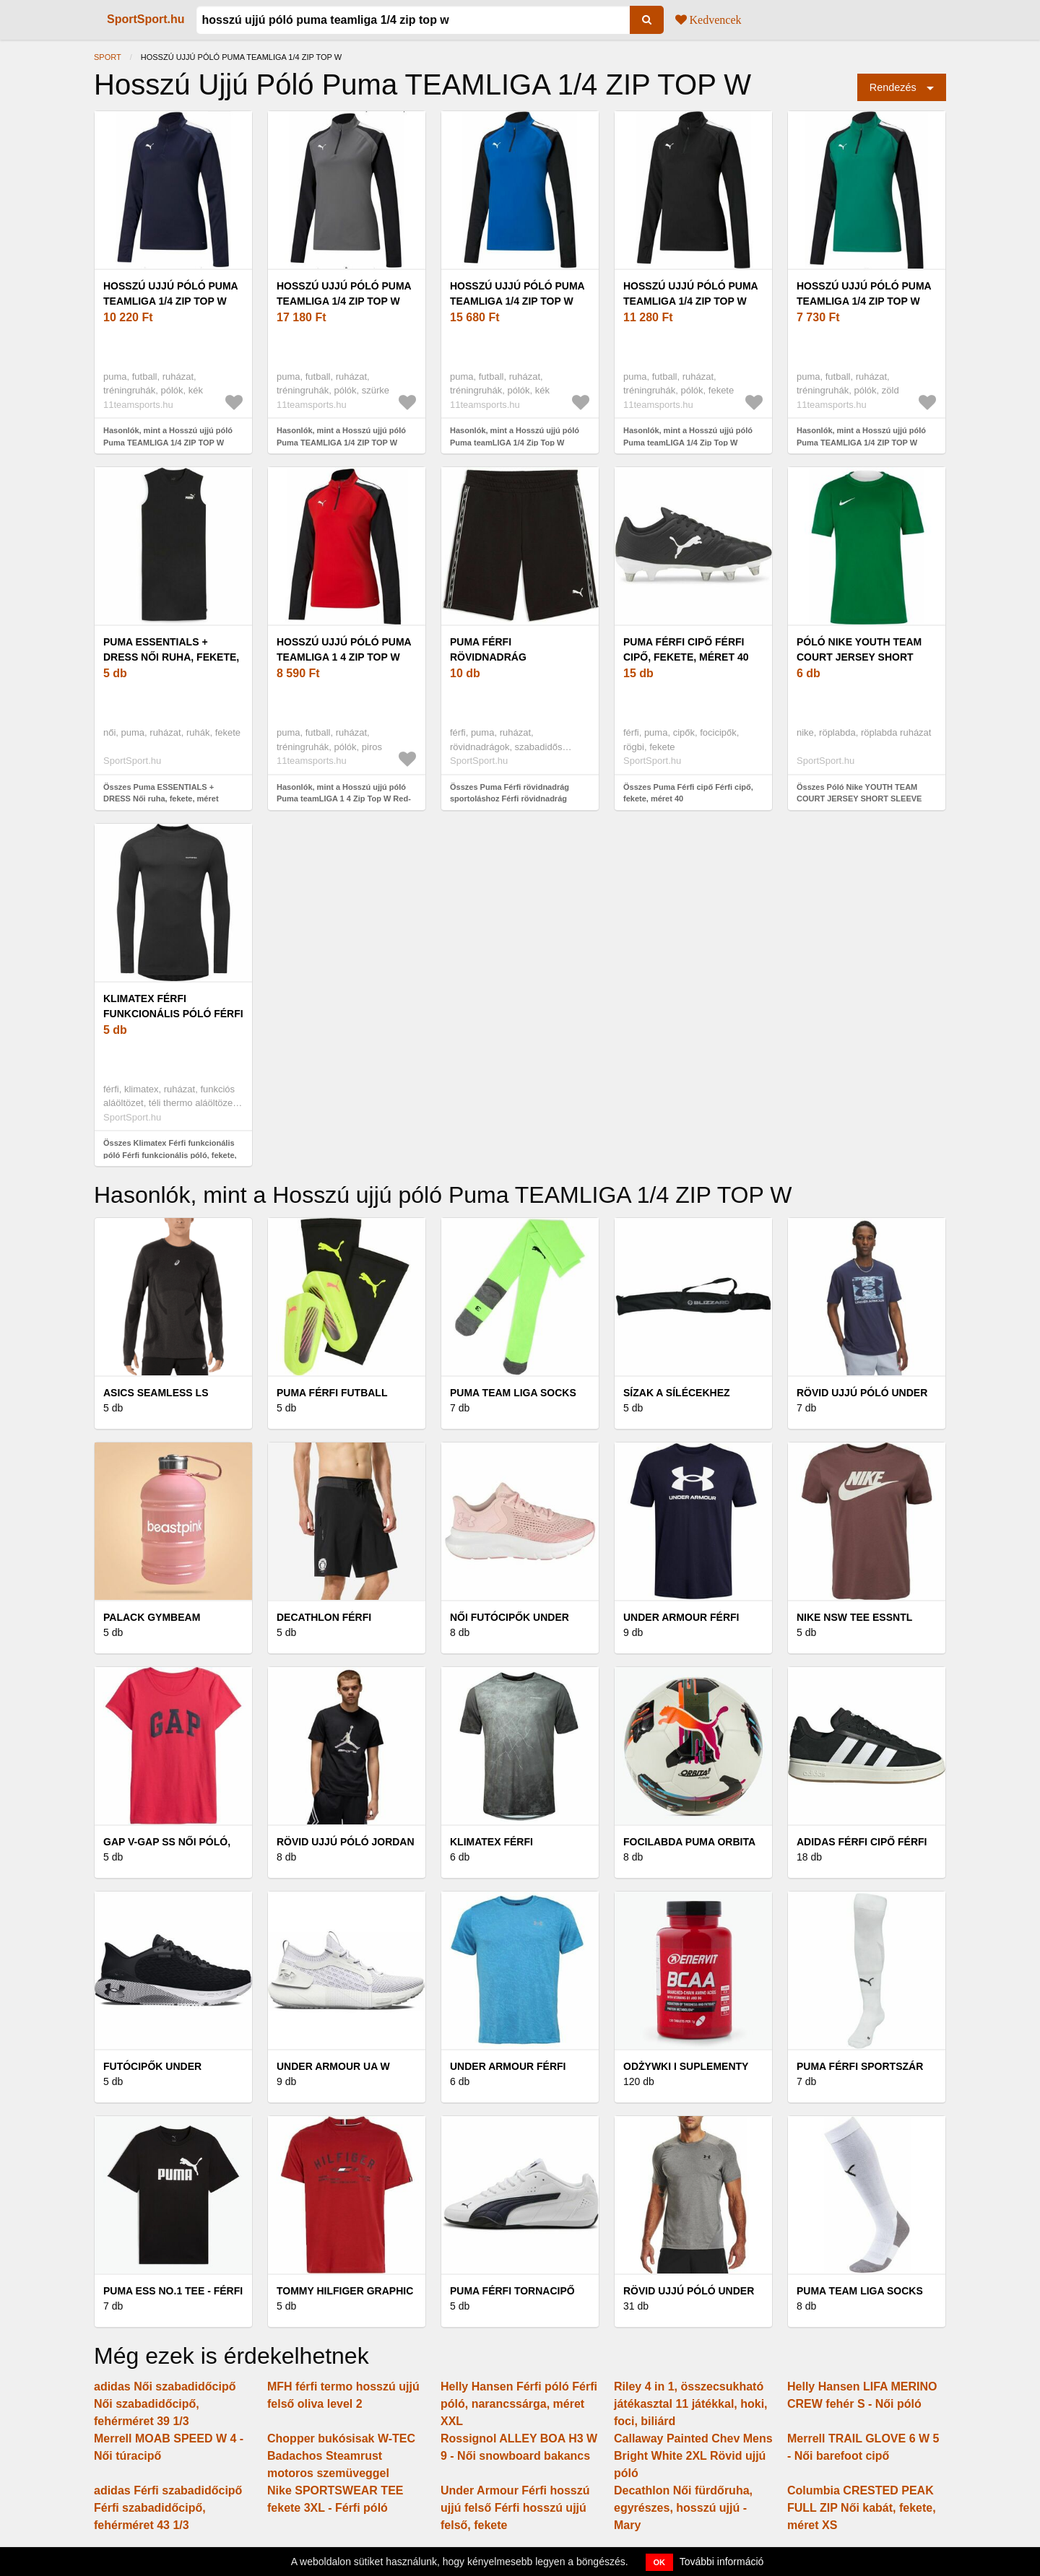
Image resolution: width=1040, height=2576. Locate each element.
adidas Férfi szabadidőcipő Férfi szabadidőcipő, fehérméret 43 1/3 (168, 2507)
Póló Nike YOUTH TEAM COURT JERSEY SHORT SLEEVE (859, 657)
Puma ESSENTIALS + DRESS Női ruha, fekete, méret (171, 657)
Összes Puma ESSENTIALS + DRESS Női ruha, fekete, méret (161, 793)
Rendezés (893, 87)
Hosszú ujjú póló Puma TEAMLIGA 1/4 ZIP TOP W (170, 293)
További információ (722, 2561)
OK (660, 2562)
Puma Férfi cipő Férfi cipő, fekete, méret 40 (685, 649)
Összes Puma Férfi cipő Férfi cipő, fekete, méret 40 (688, 793)
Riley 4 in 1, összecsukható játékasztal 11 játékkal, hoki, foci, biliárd (691, 2403)
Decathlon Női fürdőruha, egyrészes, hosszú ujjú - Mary (683, 2507)
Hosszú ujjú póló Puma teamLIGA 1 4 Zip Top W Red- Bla (344, 657)
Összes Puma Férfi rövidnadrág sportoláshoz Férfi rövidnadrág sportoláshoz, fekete (509, 799)
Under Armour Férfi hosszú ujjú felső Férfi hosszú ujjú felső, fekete (515, 2507)
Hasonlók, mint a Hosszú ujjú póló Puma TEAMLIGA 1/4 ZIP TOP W (168, 436)
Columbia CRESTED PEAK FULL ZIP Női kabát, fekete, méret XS (861, 2507)
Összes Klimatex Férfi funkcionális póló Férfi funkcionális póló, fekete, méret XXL (170, 1155)
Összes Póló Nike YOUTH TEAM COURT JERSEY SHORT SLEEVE (859, 793)
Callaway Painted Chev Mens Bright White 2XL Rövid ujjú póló (693, 2455)
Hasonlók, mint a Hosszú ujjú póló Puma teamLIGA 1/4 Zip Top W (514, 436)
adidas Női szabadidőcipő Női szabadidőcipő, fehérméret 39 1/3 (164, 2403)
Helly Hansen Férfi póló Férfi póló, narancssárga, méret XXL (519, 2403)
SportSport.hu (146, 19)
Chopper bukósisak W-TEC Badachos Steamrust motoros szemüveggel (341, 2455)
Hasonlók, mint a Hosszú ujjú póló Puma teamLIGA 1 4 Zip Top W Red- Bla (344, 799)
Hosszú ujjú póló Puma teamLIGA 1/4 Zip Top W (517, 293)
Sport (107, 57)
